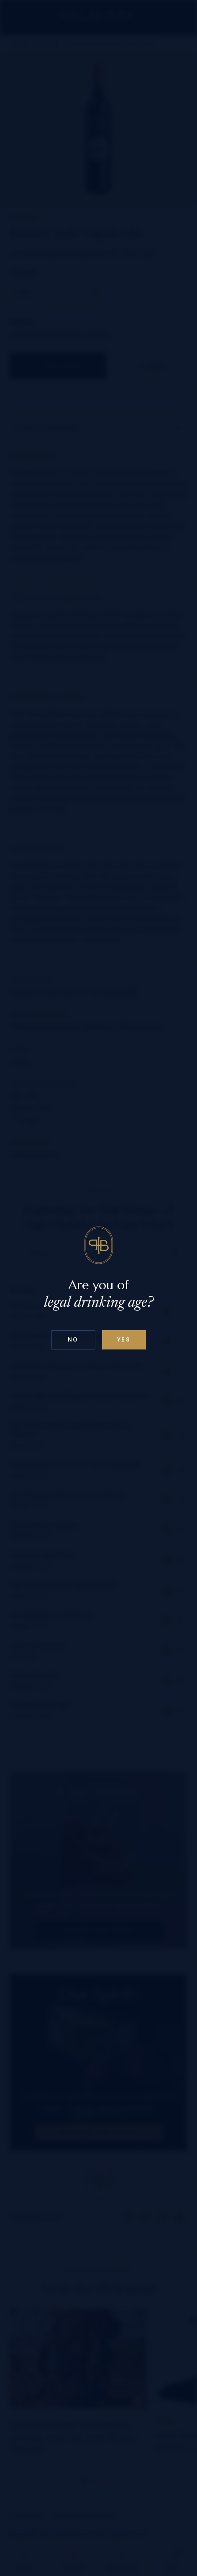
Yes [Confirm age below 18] (124, 1339)
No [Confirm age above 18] (73, 1339)
